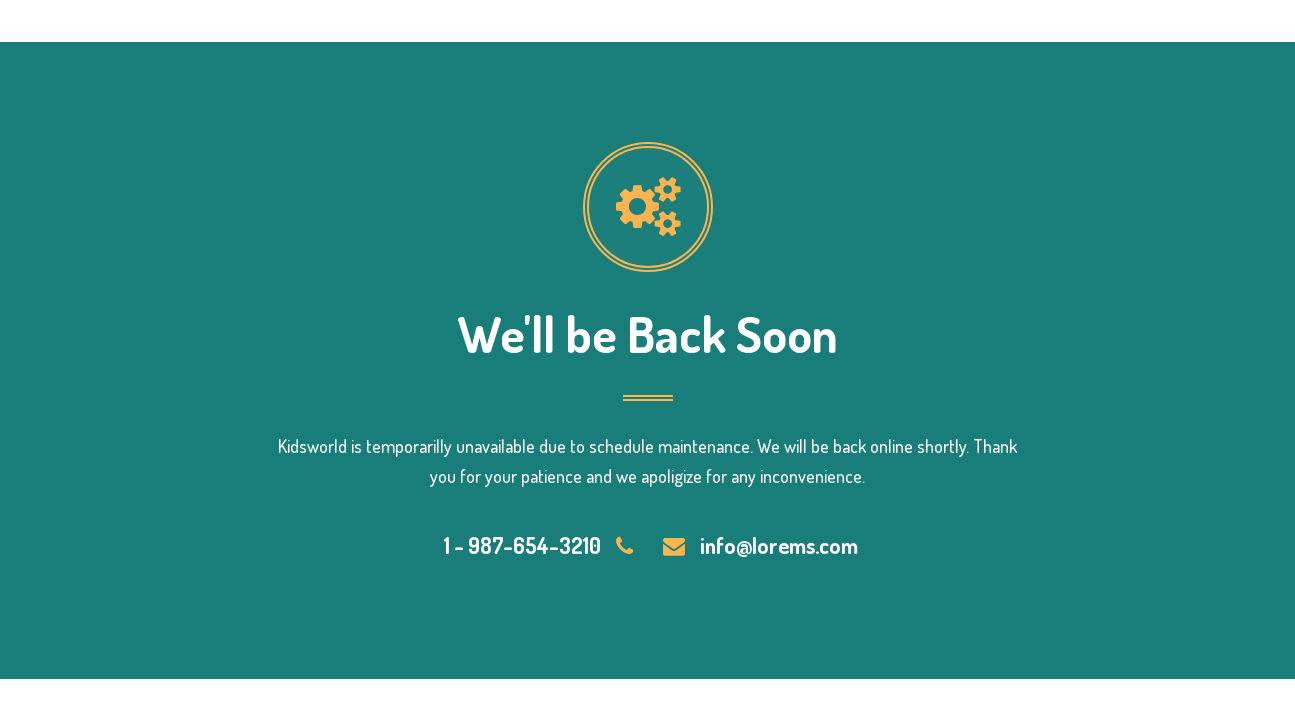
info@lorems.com (779, 545)
